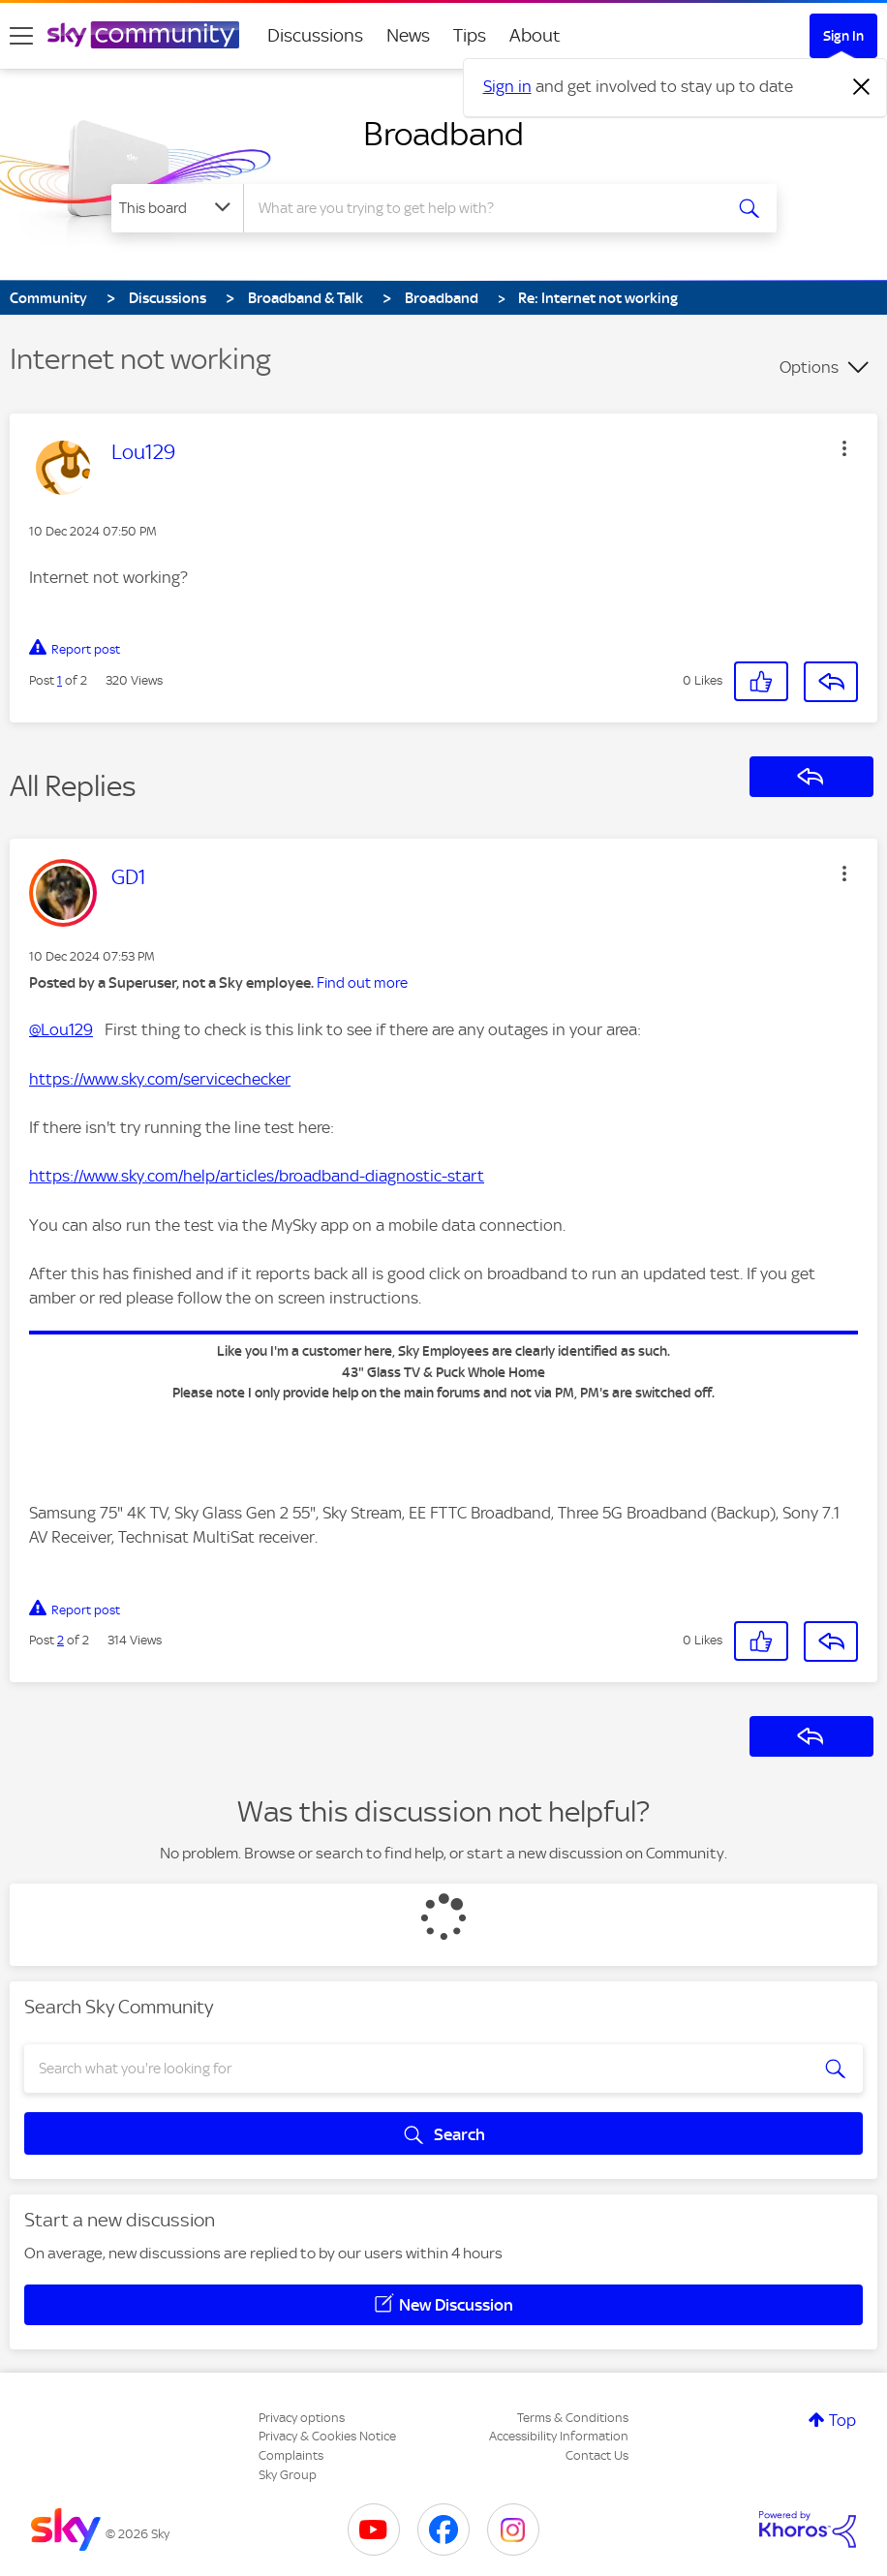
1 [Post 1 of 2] (59, 680)
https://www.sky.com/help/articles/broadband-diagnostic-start (256, 1175)
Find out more (362, 983)
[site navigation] (21, 35)
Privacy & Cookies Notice (327, 2436)
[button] (844, 448)
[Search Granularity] (177, 208)
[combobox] (483, 208)
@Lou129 (61, 1029)
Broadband (443, 133)
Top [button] (842, 2420)
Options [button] (809, 367)
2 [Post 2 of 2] (60, 1640)
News (408, 35)
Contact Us (597, 2455)
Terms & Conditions (572, 2417)
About (535, 35)
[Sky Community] (143, 34)
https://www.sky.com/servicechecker (160, 1079)
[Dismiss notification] (861, 87)
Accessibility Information (558, 2436)
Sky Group (288, 2475)
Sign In (843, 36)
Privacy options (302, 2417)
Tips (469, 35)
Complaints (291, 2455)
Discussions (315, 35)
